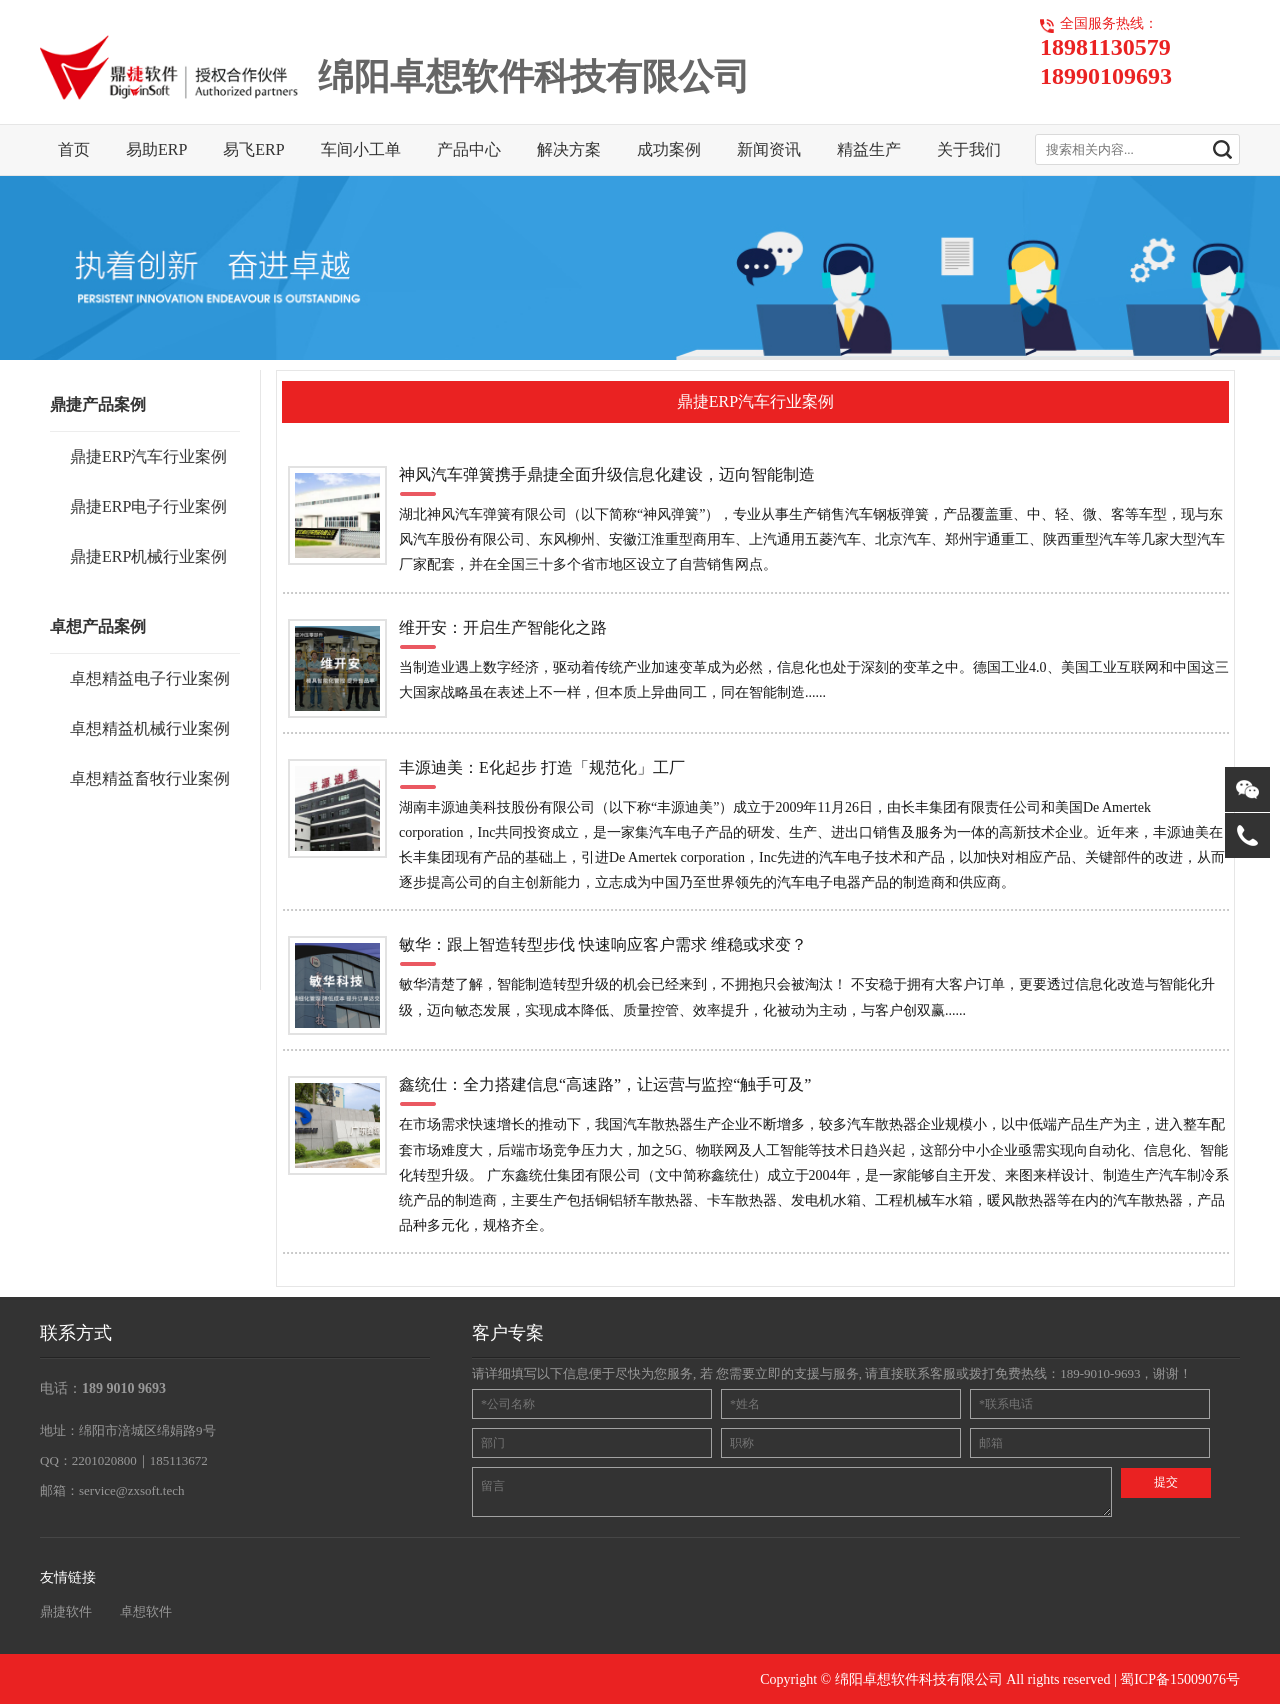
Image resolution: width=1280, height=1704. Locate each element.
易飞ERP (253, 149)
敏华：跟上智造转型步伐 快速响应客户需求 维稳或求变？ (603, 944)
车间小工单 (361, 149)
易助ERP (156, 149)
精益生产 (869, 149)
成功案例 (669, 149)
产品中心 (469, 149)
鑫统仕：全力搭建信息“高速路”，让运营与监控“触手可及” (605, 1084)
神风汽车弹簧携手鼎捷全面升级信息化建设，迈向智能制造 (607, 474)
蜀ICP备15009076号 (1180, 1679)
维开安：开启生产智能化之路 (503, 627)
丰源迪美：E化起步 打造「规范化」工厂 (542, 767)
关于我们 (969, 149)
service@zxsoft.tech (131, 1490)
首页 (74, 149)
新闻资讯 (769, 149)
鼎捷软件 (66, 1611)
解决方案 (569, 149)
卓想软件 (146, 1611)
